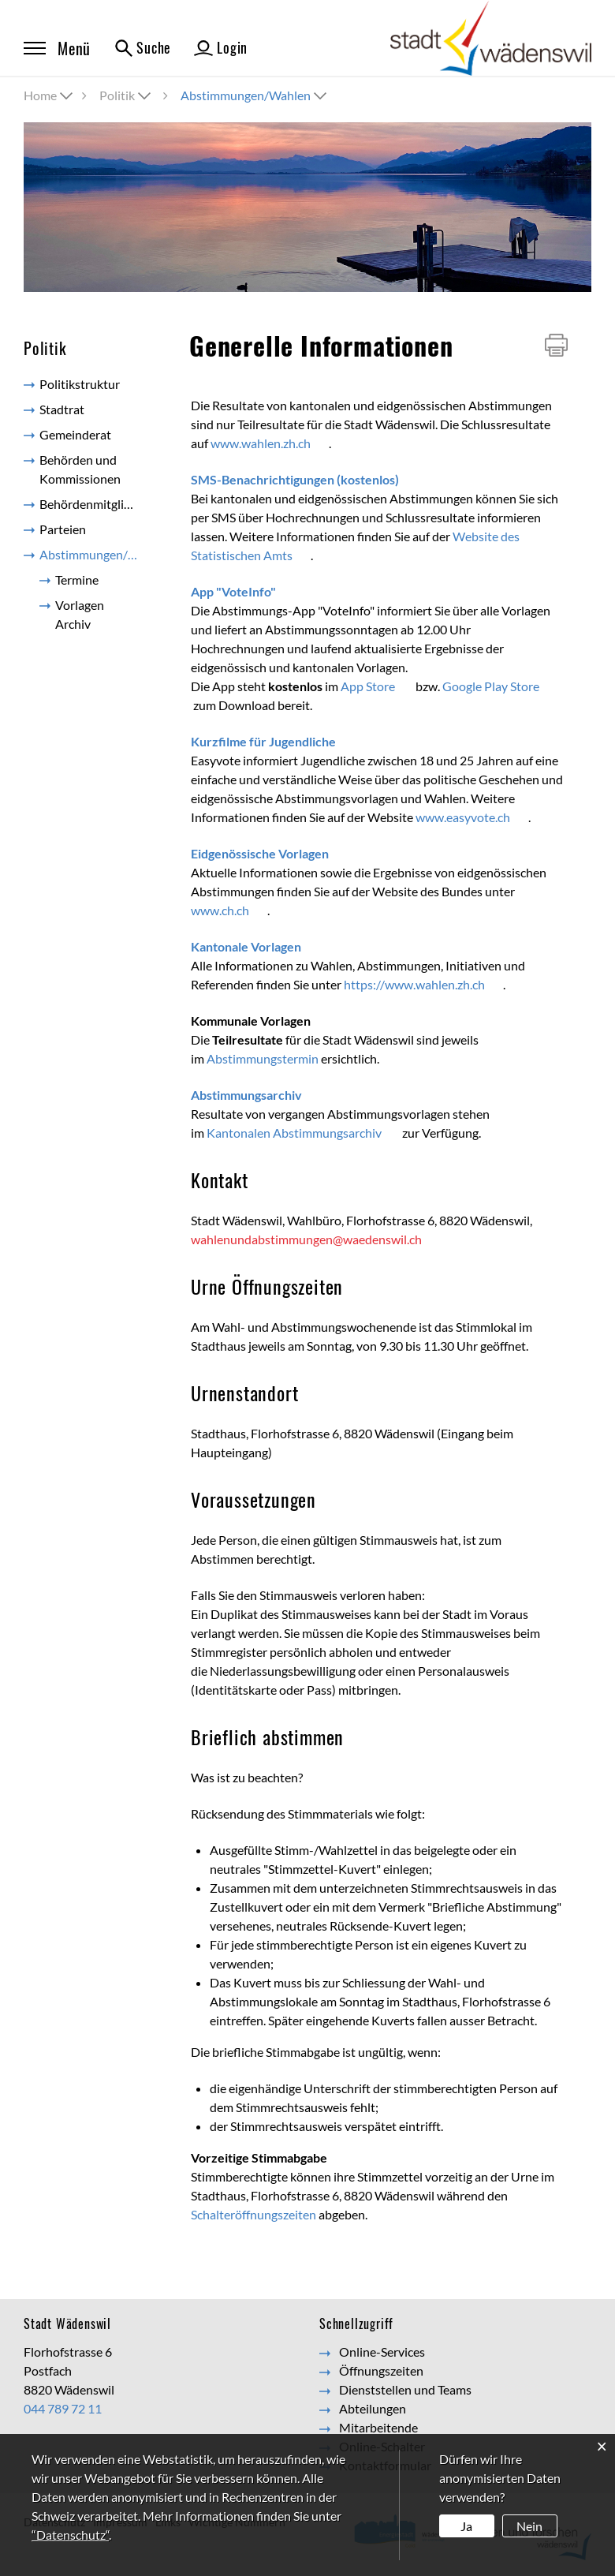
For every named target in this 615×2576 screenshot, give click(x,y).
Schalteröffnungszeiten (253, 2214)
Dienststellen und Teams (405, 2389)
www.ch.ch (229, 910)
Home (40, 95)
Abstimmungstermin (263, 1058)
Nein (529, 2525)
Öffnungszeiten (381, 2370)
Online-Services (382, 2351)
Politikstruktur (79, 383)
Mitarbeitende (378, 2427)
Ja (466, 2525)
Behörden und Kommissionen (80, 469)
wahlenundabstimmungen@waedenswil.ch (306, 1239)
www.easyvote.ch (472, 816)
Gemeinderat (75, 434)
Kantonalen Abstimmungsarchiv (303, 1132)
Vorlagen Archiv (79, 614)
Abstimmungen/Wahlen (96, 557)
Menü (57, 48)
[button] (126, 95)
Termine (77, 579)
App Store (377, 686)
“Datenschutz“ (70, 2534)
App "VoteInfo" (242, 591)
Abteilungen (372, 2408)
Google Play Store (499, 686)
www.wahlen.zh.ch (270, 443)
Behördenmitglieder (93, 503)
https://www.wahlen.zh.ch (423, 984)
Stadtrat (61, 409)
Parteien (62, 529)
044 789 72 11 (63, 2408)
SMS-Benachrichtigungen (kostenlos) (304, 479)
